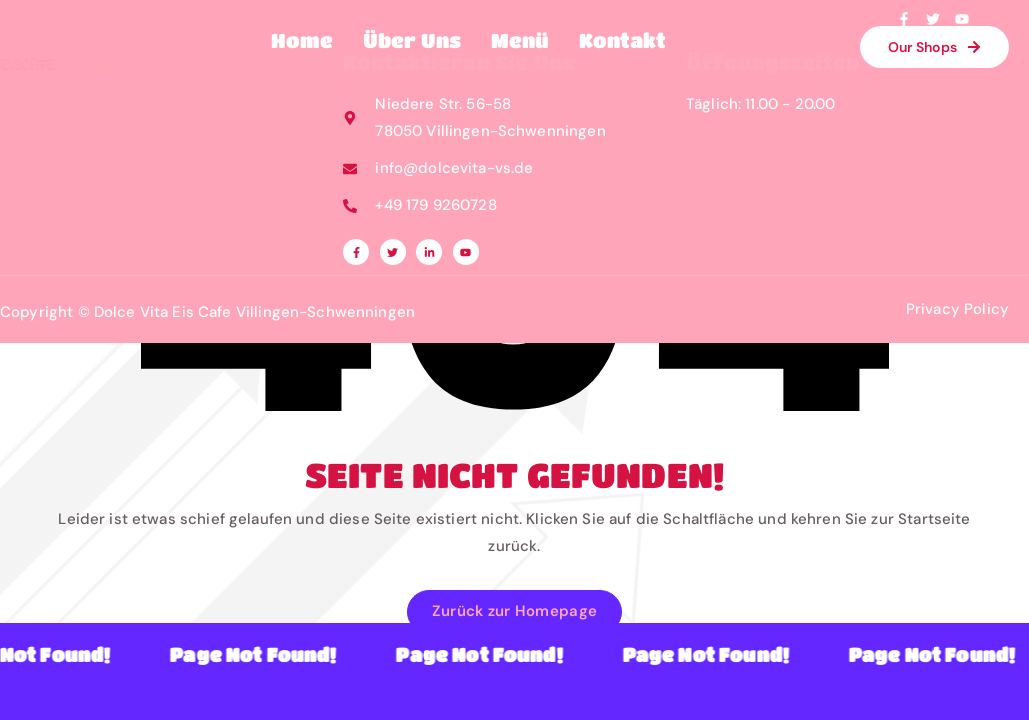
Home (302, 40)
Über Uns (412, 40)
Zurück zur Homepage (514, 611)
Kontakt (622, 40)
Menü (520, 40)
